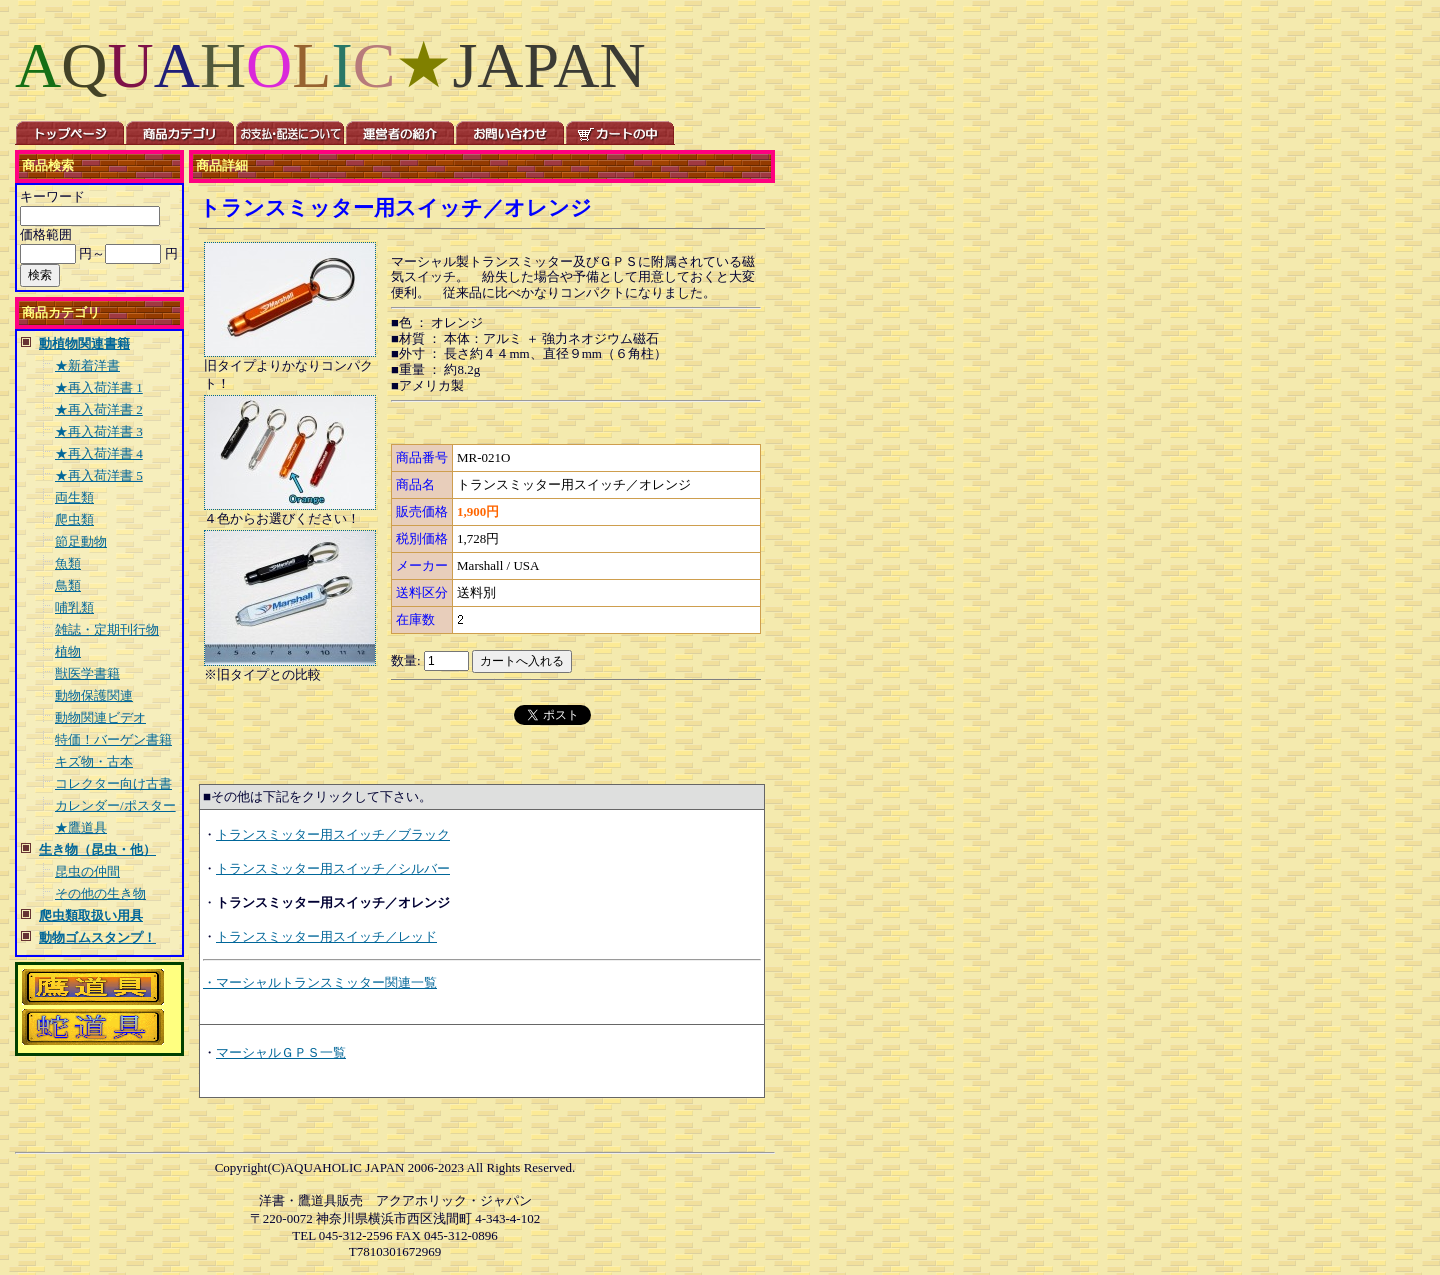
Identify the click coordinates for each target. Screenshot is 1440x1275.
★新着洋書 (87, 365)
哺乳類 (74, 607)
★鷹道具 (81, 827)
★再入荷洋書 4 (99, 453)
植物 (68, 651)
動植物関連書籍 (84, 343)
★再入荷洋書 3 (99, 431)
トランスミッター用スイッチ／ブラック (333, 834)
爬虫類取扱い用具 (91, 915)
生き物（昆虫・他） (97, 849)
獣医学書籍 (87, 673)
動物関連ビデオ (100, 717)
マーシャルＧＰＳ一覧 (281, 1052)
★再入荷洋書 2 (99, 409)
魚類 (68, 563)
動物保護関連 (94, 695)
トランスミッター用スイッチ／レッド (326, 936)
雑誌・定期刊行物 (107, 629)
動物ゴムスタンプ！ (97, 937)
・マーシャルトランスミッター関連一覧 (320, 982)
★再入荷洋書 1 (99, 387)
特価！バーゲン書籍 (113, 739)
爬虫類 (74, 519)
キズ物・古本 (94, 761)
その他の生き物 (100, 893)
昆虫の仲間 (87, 871)
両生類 (74, 497)
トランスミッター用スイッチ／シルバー (333, 868)
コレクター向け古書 (113, 783)
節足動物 (81, 541)
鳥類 (68, 585)
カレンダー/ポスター (115, 805)
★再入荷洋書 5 (99, 475)
